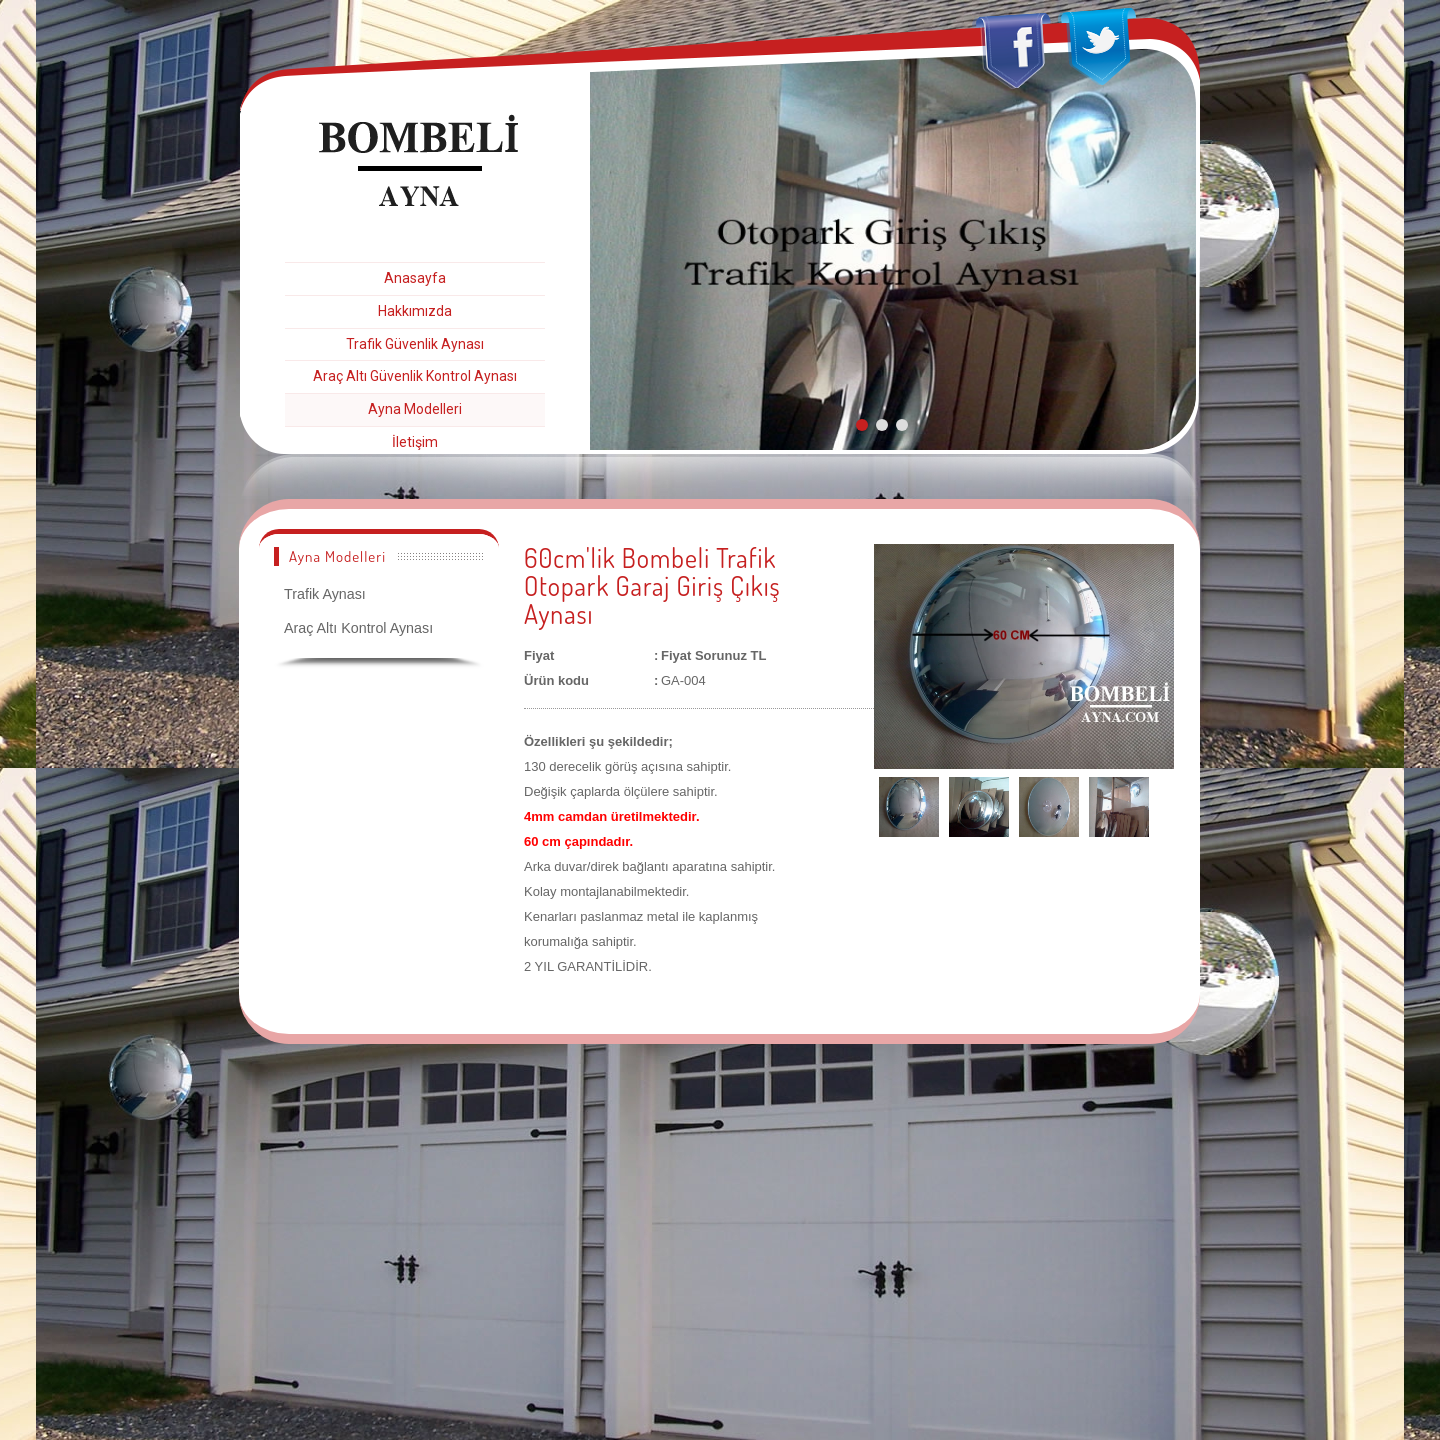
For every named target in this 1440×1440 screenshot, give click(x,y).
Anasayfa (415, 278)
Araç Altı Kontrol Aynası (358, 628)
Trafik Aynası (325, 594)
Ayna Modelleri (415, 409)
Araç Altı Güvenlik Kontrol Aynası (415, 376)
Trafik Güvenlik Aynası (415, 344)
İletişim (415, 442)
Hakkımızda (415, 311)
